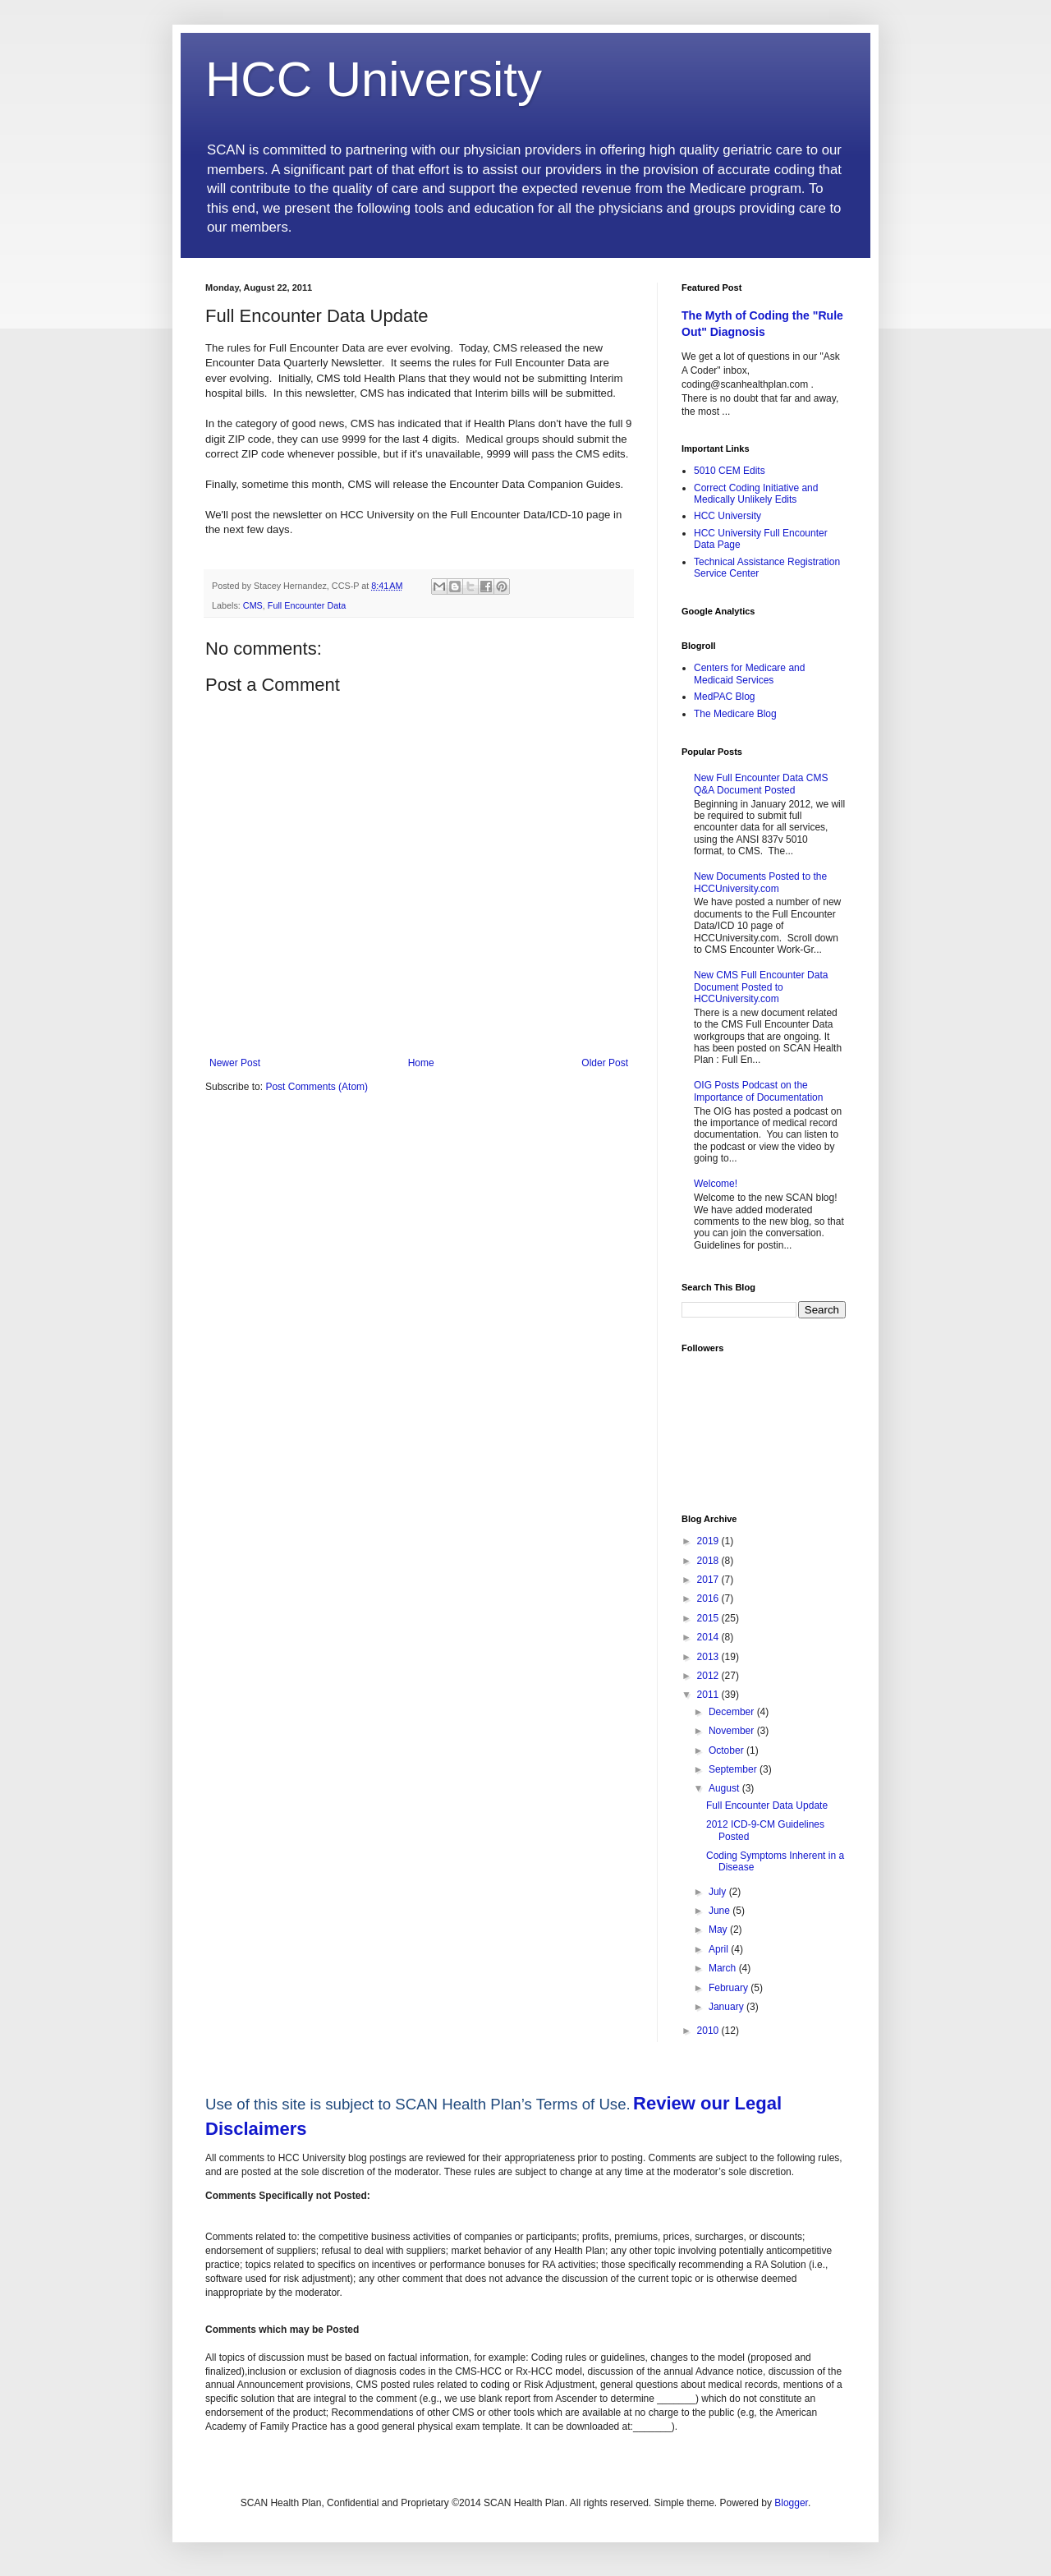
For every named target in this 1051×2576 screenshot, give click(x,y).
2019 (709, 1541)
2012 (709, 1675)
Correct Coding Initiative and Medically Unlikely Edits (756, 493)
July (719, 1892)
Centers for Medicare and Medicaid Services (749, 673)
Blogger (791, 2503)
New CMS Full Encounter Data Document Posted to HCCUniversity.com (761, 987)
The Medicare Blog (735, 714)
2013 (709, 1657)
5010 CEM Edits (729, 470)
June (720, 1910)
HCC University (373, 79)
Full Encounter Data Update (767, 1805)
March (724, 1968)
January (727, 2006)
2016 (709, 1598)
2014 (709, 1637)
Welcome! (715, 1183)
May (719, 1929)
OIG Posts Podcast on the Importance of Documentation (758, 1090)
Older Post (604, 1063)
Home (421, 1063)
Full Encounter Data (307, 605)
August (725, 1788)
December (733, 1712)
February (729, 1988)
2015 (709, 1618)
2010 (709, 2030)
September (734, 1769)
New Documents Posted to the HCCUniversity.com (760, 882)
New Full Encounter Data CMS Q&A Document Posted (761, 783)
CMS (253, 605)
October (727, 1750)
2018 (709, 1560)
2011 (709, 1694)
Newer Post (234, 1063)
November (733, 1730)
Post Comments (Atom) (316, 1086)
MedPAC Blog (724, 696)
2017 (709, 1579)
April (720, 1949)
